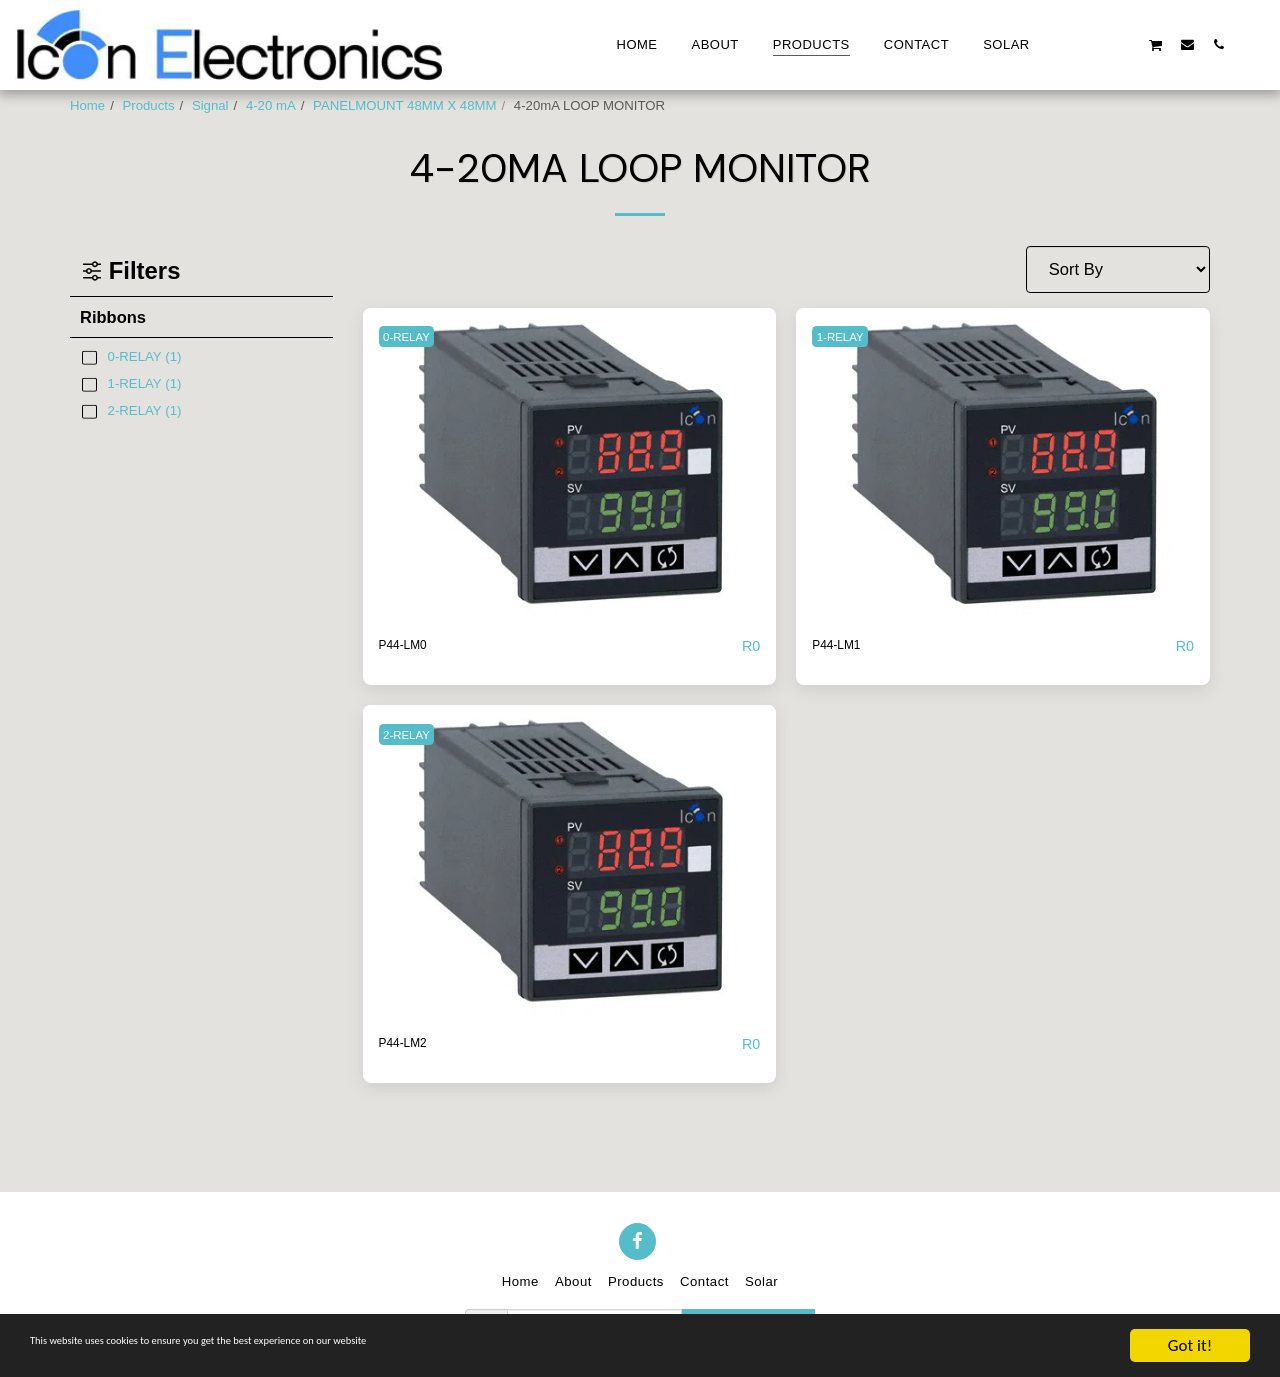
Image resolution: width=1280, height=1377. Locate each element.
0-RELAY (414, 336)
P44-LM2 (412, 1045)
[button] (1062, 44)
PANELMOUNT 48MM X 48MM (404, 105)
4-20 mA (271, 105)
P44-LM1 (845, 646)
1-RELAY (847, 336)
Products (149, 105)
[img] (570, 463)
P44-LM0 (412, 646)
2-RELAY (414, 735)
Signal (210, 105)
